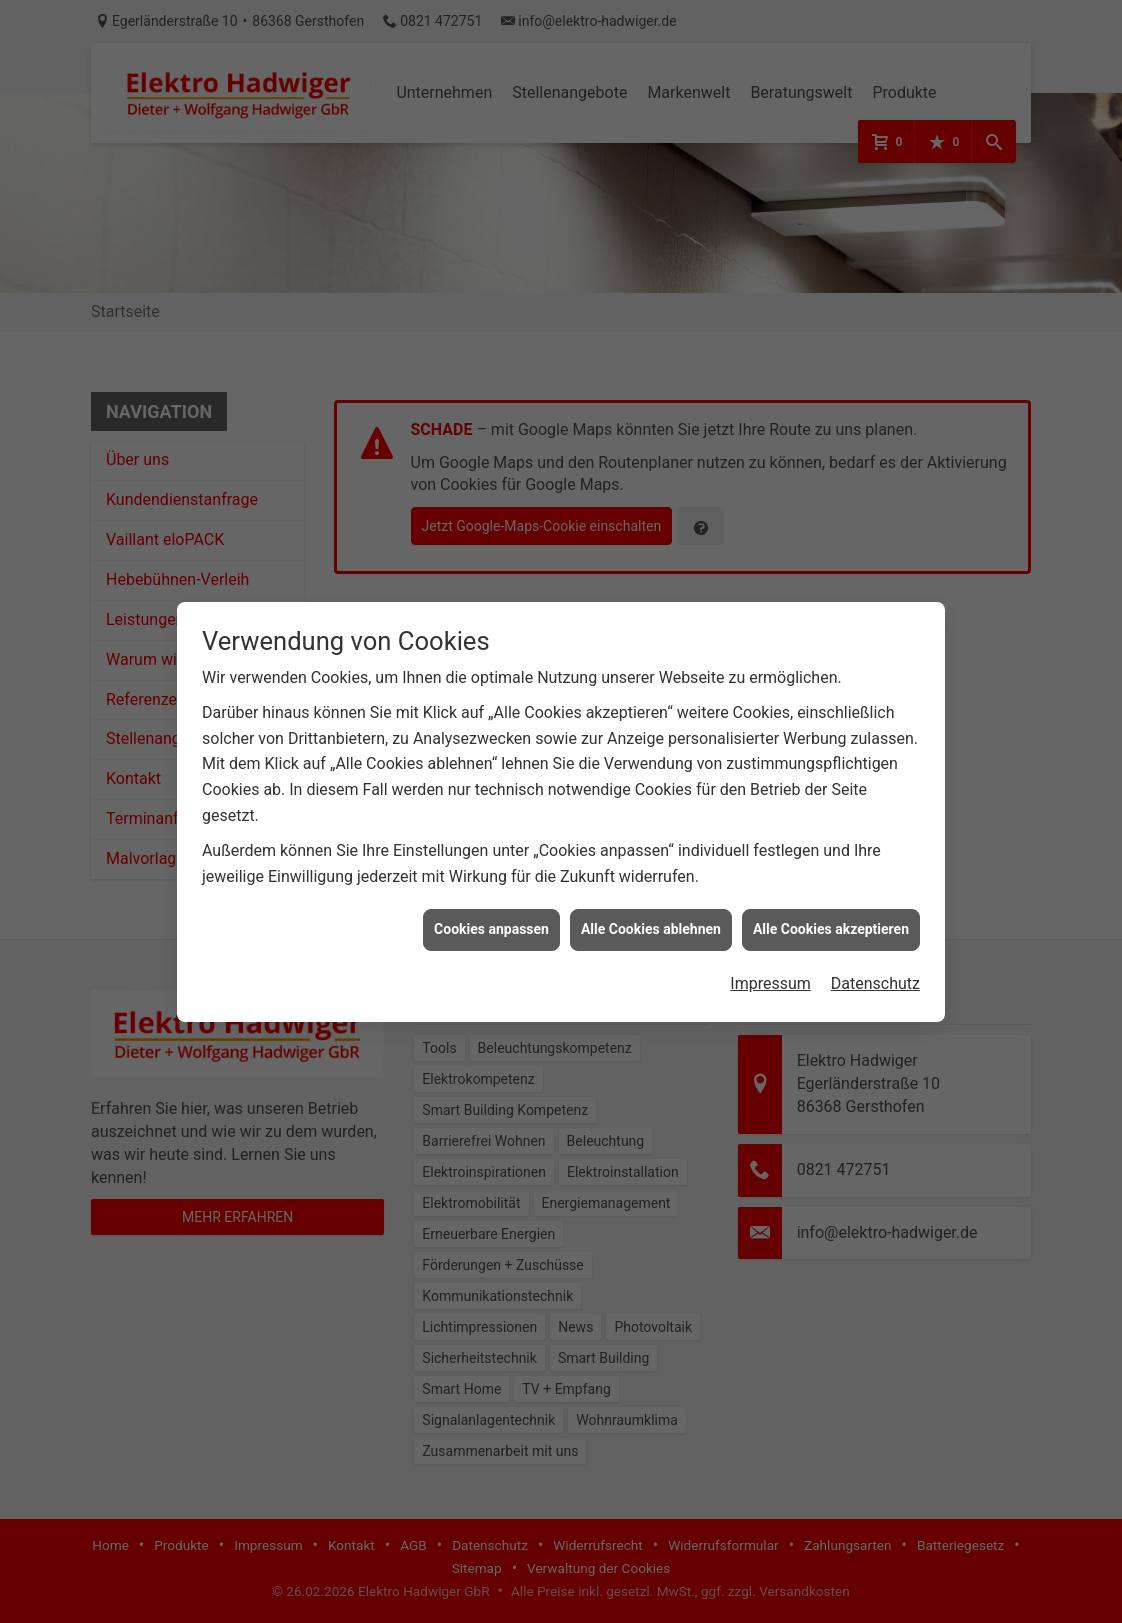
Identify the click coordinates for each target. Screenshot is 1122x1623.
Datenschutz (875, 966)
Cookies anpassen (491, 912)
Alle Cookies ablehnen (651, 912)
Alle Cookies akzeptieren (831, 912)
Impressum (770, 966)
